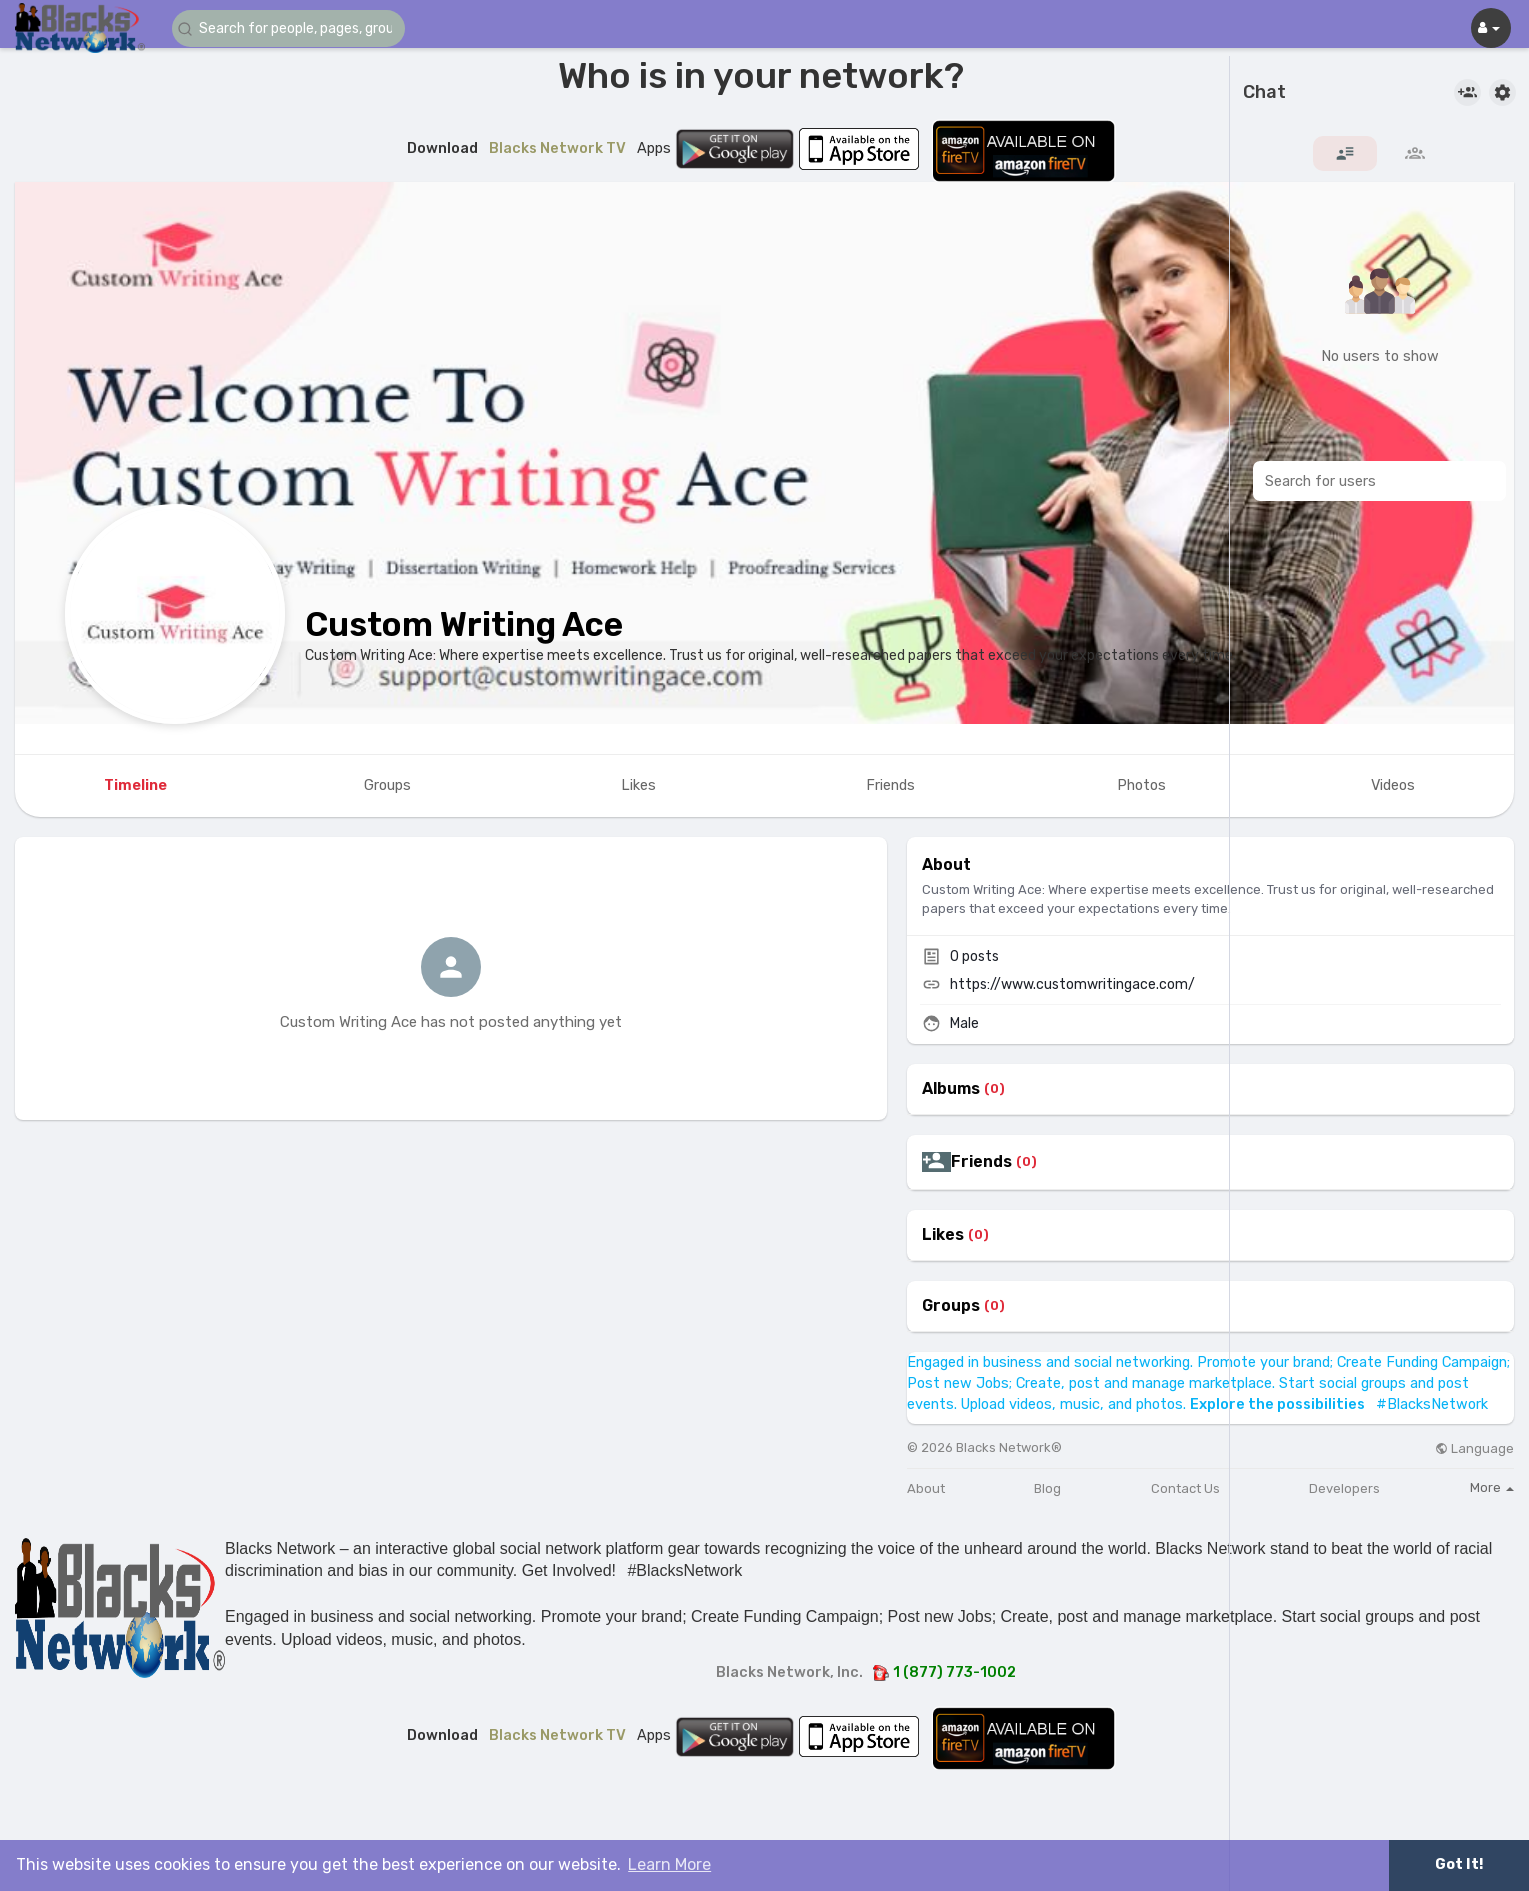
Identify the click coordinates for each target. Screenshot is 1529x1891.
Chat (1264, 93)
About (926, 1488)
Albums (951, 1089)
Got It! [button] (1459, 1864)
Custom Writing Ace (464, 624)
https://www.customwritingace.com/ (1072, 984)
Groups (951, 1306)
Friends (981, 1162)
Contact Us (1185, 1488)
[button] (292, 28)
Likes (943, 1235)
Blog (1047, 1488)
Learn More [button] (669, 1864)
